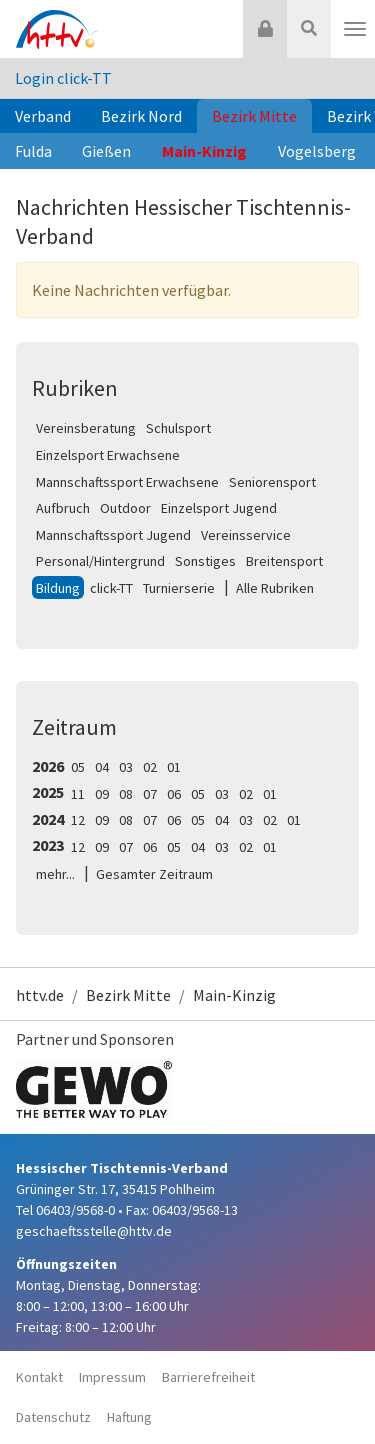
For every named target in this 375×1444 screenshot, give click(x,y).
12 (78, 820)
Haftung (129, 1417)
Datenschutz (53, 1417)
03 (126, 767)
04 (102, 767)
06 (174, 794)
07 (150, 794)
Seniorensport (272, 482)
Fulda (33, 151)
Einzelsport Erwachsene (108, 455)
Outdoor (125, 508)
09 (102, 794)
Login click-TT (63, 78)
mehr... (55, 874)
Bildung (58, 588)
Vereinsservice (246, 535)
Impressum (112, 1377)
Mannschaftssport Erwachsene (127, 482)
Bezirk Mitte (254, 116)
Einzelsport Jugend (219, 508)
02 (150, 767)
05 (78, 767)
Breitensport (284, 561)
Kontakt (39, 1377)
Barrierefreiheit (208, 1377)
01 (174, 767)
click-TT (111, 588)
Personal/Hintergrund (100, 561)
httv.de (40, 995)
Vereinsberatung (86, 428)
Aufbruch (63, 508)
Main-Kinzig (204, 151)
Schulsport (178, 428)
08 (126, 794)
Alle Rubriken (275, 588)
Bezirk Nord (141, 116)
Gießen (106, 151)
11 (78, 794)
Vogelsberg (317, 151)
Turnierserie (179, 588)
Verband (43, 116)
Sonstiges (205, 561)
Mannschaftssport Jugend (113, 535)
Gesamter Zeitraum (154, 874)
